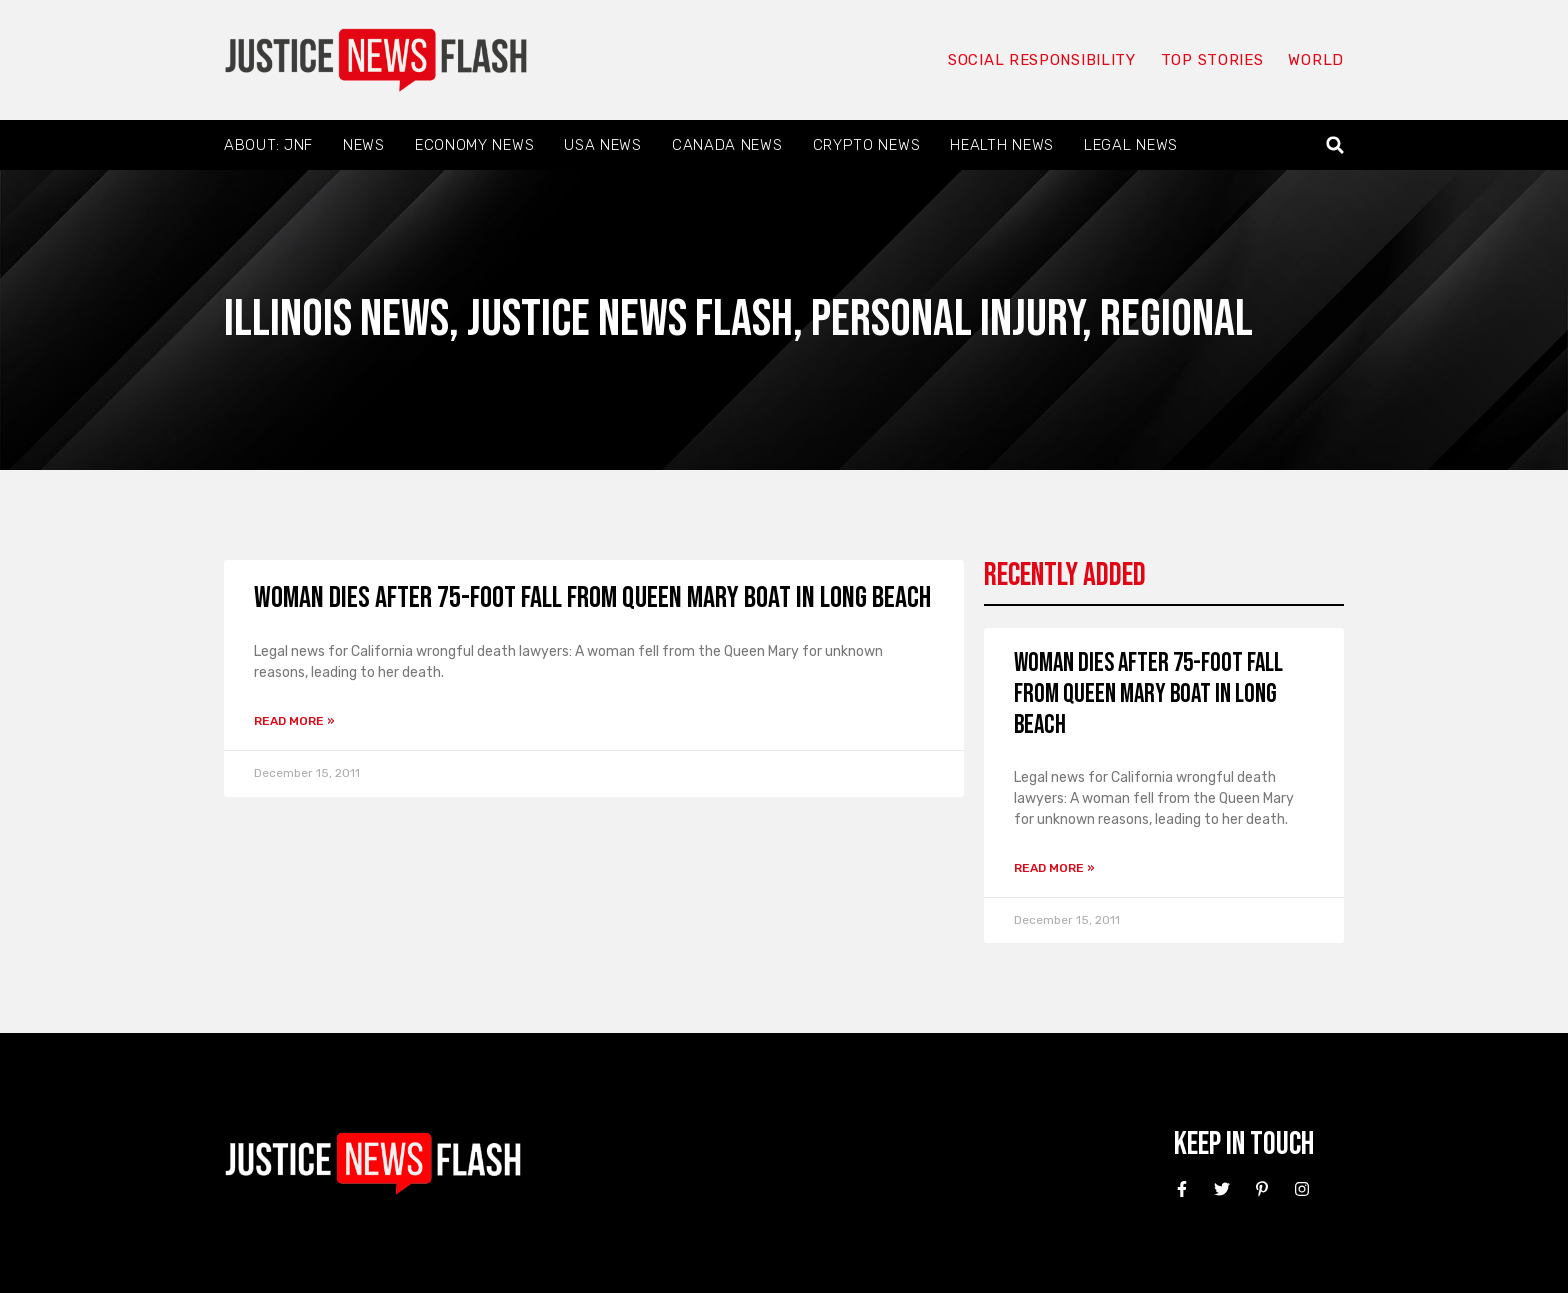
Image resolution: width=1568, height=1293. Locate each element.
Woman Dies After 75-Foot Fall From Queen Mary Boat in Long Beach (592, 598)
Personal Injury (946, 319)
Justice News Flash (630, 319)
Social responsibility (1042, 60)
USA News (603, 145)
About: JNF (268, 145)
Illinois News (336, 319)
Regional (1176, 319)
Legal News (1131, 145)
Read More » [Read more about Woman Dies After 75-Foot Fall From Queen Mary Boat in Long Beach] (294, 721)
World (1316, 60)
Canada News (727, 145)
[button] (1335, 145)
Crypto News (867, 145)
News (364, 145)
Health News (1002, 145)
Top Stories (1212, 60)
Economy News (474, 145)
